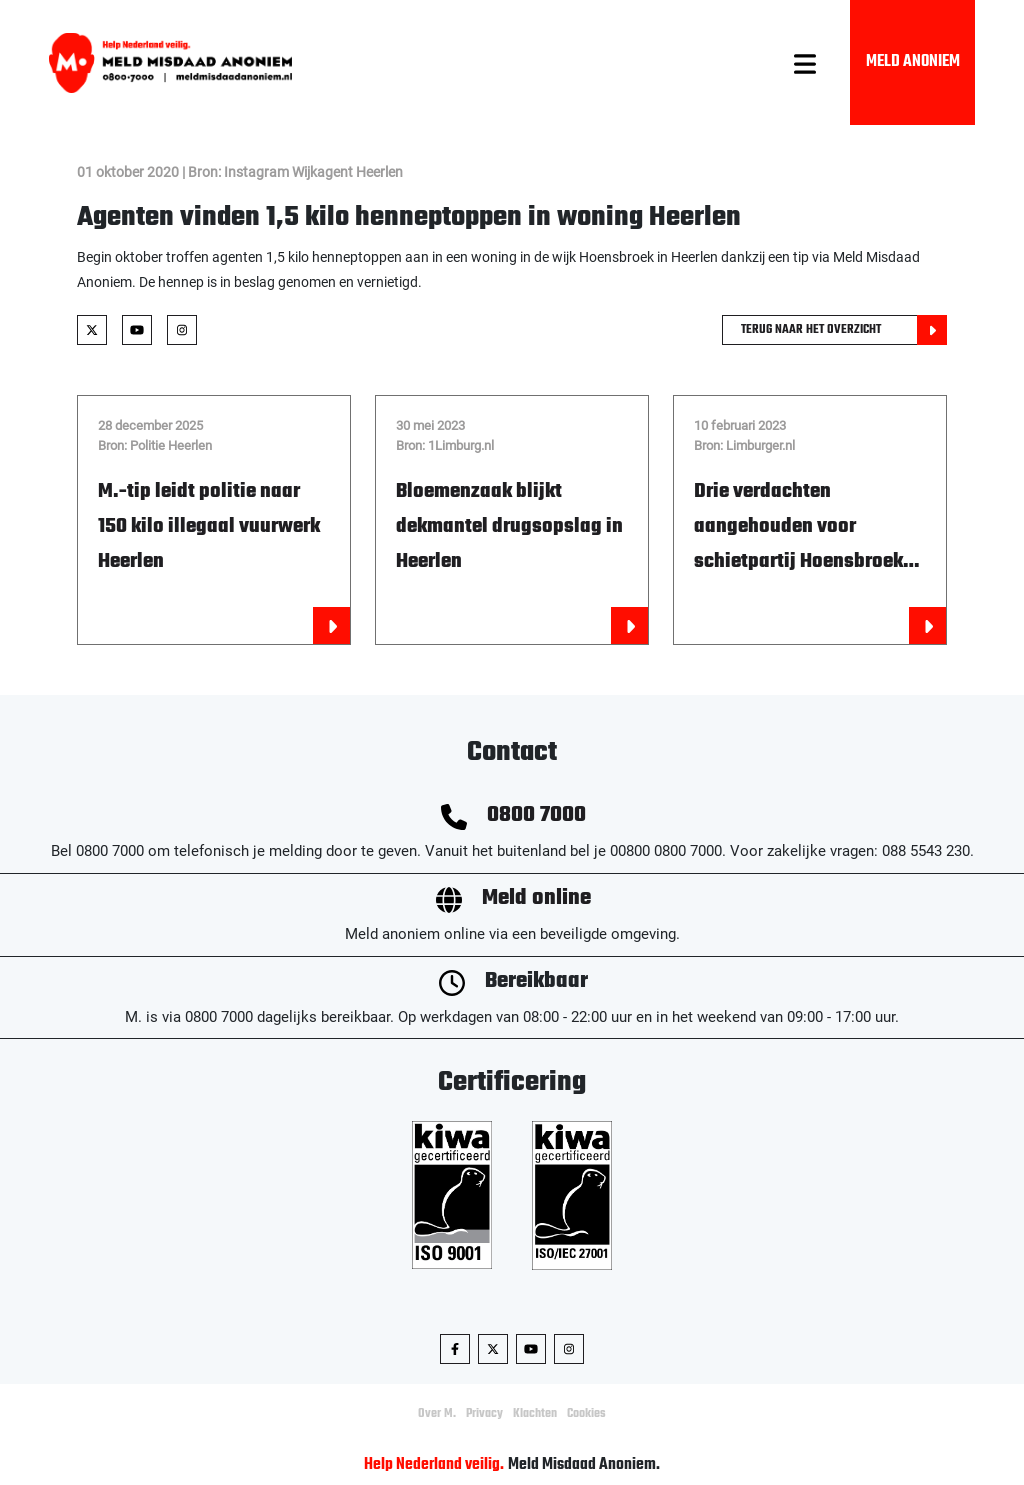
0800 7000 (536, 815)
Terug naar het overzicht (844, 330)
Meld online (536, 898)
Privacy (484, 1414)
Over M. (437, 1414)
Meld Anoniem (913, 62)
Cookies (586, 1414)
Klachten (535, 1414)
